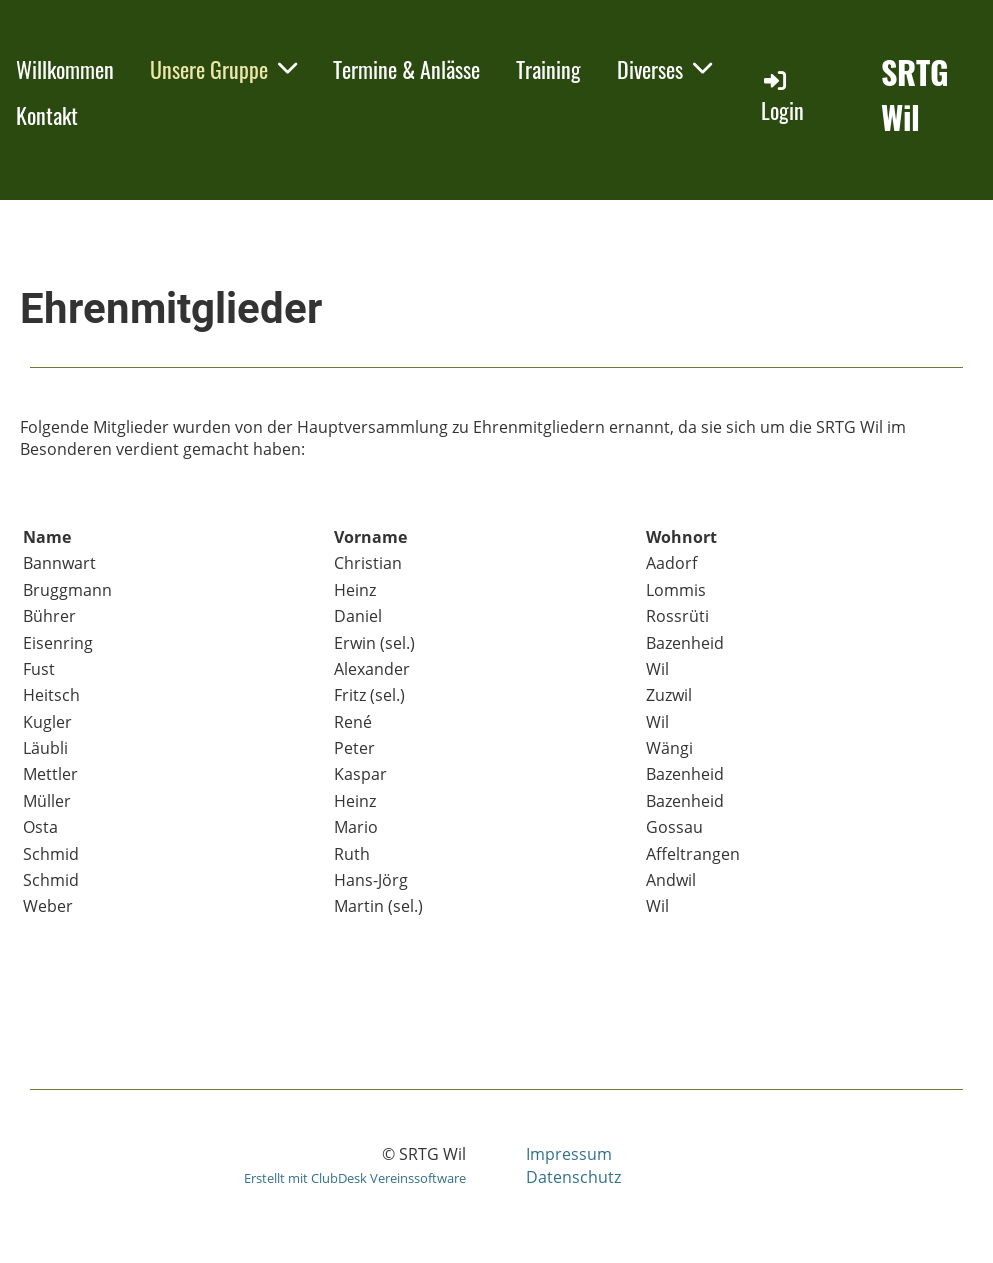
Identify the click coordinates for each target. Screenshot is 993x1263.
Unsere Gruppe (223, 69)
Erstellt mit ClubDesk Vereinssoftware (355, 1178)
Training (548, 69)
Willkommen (65, 69)
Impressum (569, 1154)
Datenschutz (573, 1177)
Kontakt (47, 115)
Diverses (664, 69)
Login (782, 96)
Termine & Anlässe (406, 69)
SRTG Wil (915, 95)
